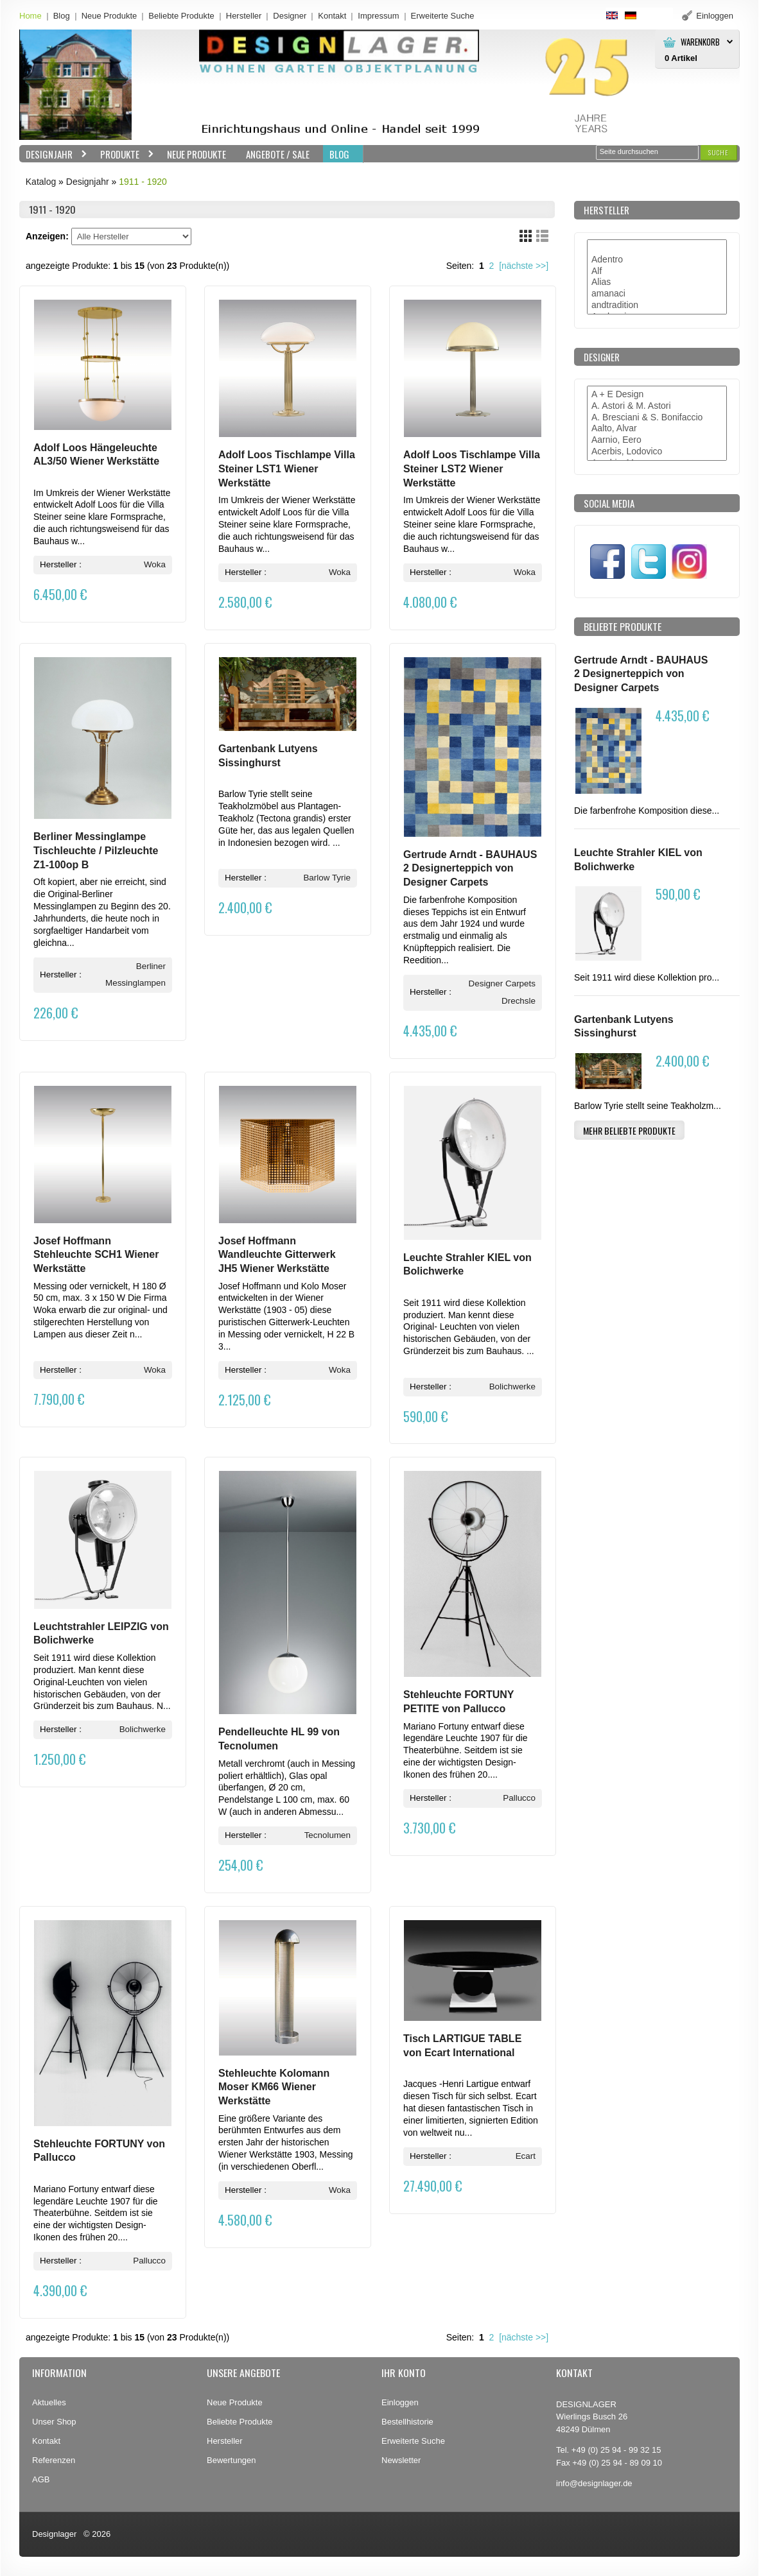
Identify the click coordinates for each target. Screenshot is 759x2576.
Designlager (54, 2534)
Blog (61, 16)
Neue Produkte (109, 16)
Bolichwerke (512, 1386)
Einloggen (400, 2402)
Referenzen (53, 2460)
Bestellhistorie (407, 2421)
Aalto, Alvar (657, 428)
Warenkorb (700, 42)
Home (30, 16)
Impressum (378, 16)
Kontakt (332, 16)
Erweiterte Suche (413, 2441)
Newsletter (401, 2460)
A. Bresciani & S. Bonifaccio (657, 418)
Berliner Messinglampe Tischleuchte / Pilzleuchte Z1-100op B (95, 850)
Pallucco (519, 1798)
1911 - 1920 (143, 181)
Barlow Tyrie (327, 877)
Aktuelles (49, 2402)
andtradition (657, 305)
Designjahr (53, 154)
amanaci (657, 294)
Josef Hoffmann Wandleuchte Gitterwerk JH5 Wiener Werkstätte (277, 1254)
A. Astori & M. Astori (657, 406)
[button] (719, 152)
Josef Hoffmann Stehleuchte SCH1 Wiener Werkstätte (96, 1254)
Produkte (124, 154)
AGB (40, 2479)
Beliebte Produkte (181, 16)
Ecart (526, 2156)
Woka (155, 564)
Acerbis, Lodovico (657, 452)
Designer (289, 16)
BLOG (339, 154)
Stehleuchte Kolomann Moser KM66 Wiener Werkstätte (273, 2087)
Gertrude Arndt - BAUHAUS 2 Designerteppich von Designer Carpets (470, 868)
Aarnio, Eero (657, 440)
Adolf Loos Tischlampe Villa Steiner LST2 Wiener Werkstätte (471, 468)
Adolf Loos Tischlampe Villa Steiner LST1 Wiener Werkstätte (286, 468)
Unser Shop (54, 2421)
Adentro (657, 260)
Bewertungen (231, 2460)
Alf (657, 271)
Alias (657, 282)
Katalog (41, 181)
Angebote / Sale (278, 154)
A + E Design (657, 394)
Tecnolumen (327, 1835)
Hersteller (244, 16)
